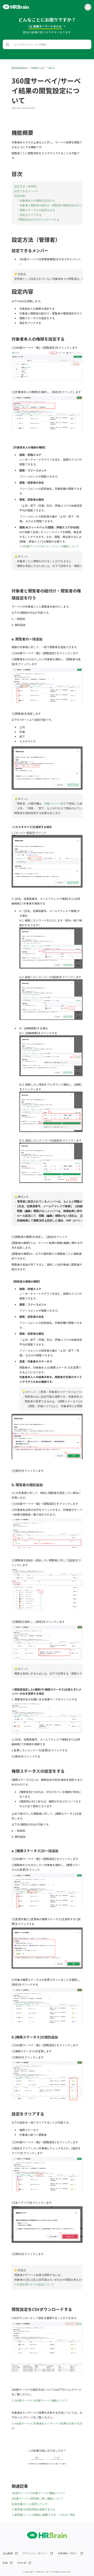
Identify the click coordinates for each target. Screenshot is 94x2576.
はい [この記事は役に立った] (37, 2457)
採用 (5, 2562)
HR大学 (21, 2562)
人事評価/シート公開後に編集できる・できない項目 (43, 2515)
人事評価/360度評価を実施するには (33, 2509)
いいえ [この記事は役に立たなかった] (57, 2457)
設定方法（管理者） (26, 186)
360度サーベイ (38, 67)
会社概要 (8, 2553)
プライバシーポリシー (35, 2553)
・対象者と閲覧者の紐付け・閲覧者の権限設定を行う (48, 205)
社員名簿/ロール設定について (36, 2284)
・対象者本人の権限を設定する (34, 200)
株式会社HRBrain (19, 67)
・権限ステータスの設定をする (34, 210)
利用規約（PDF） (68, 2553)
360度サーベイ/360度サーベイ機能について (41, 2400)
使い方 (52, 67)
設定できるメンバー (26, 191)
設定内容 (19, 195)
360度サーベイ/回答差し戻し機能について (37, 2498)
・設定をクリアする (27, 214)
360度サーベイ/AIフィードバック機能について (50, 546)
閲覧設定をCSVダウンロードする (39, 219)
